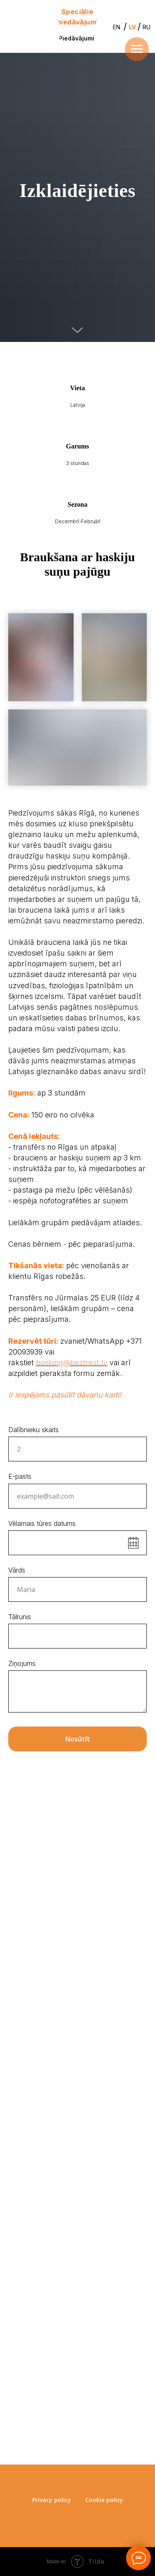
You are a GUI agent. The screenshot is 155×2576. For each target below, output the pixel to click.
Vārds (16, 1570)
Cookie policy (104, 2500)
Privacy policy (51, 2500)
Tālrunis (19, 1617)
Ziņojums (22, 1663)
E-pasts (19, 1476)
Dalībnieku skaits (33, 1430)
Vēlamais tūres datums (42, 1523)
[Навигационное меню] (137, 49)
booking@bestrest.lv (71, 1362)
